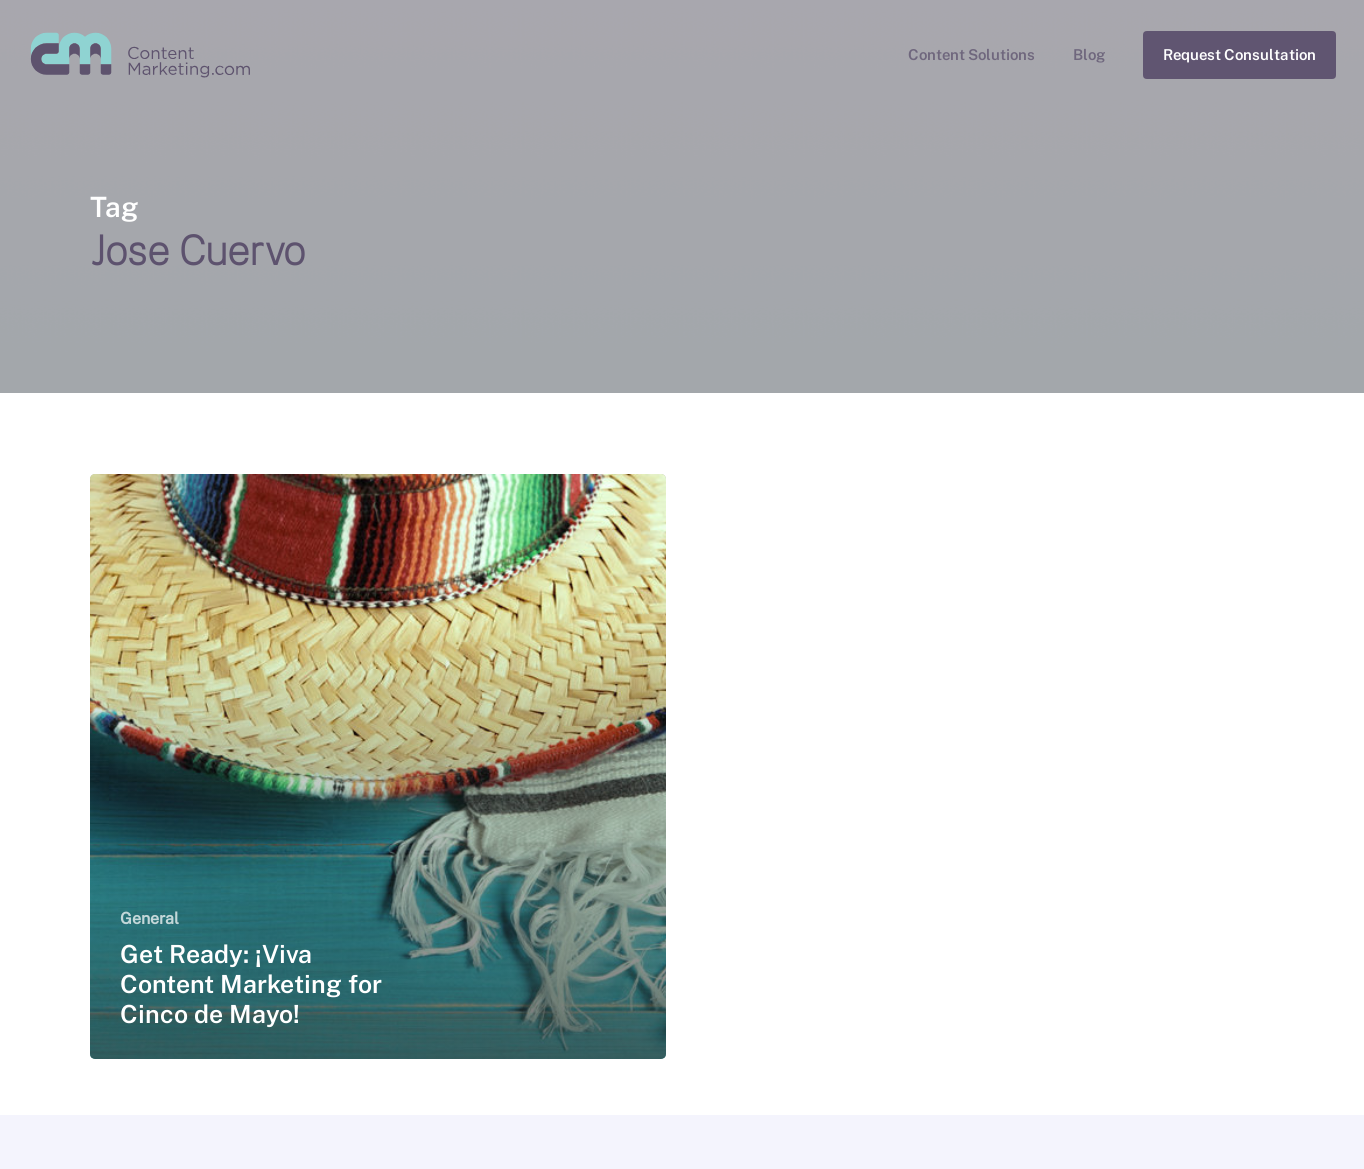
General (149, 918)
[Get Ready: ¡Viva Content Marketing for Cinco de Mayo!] (378, 766)
